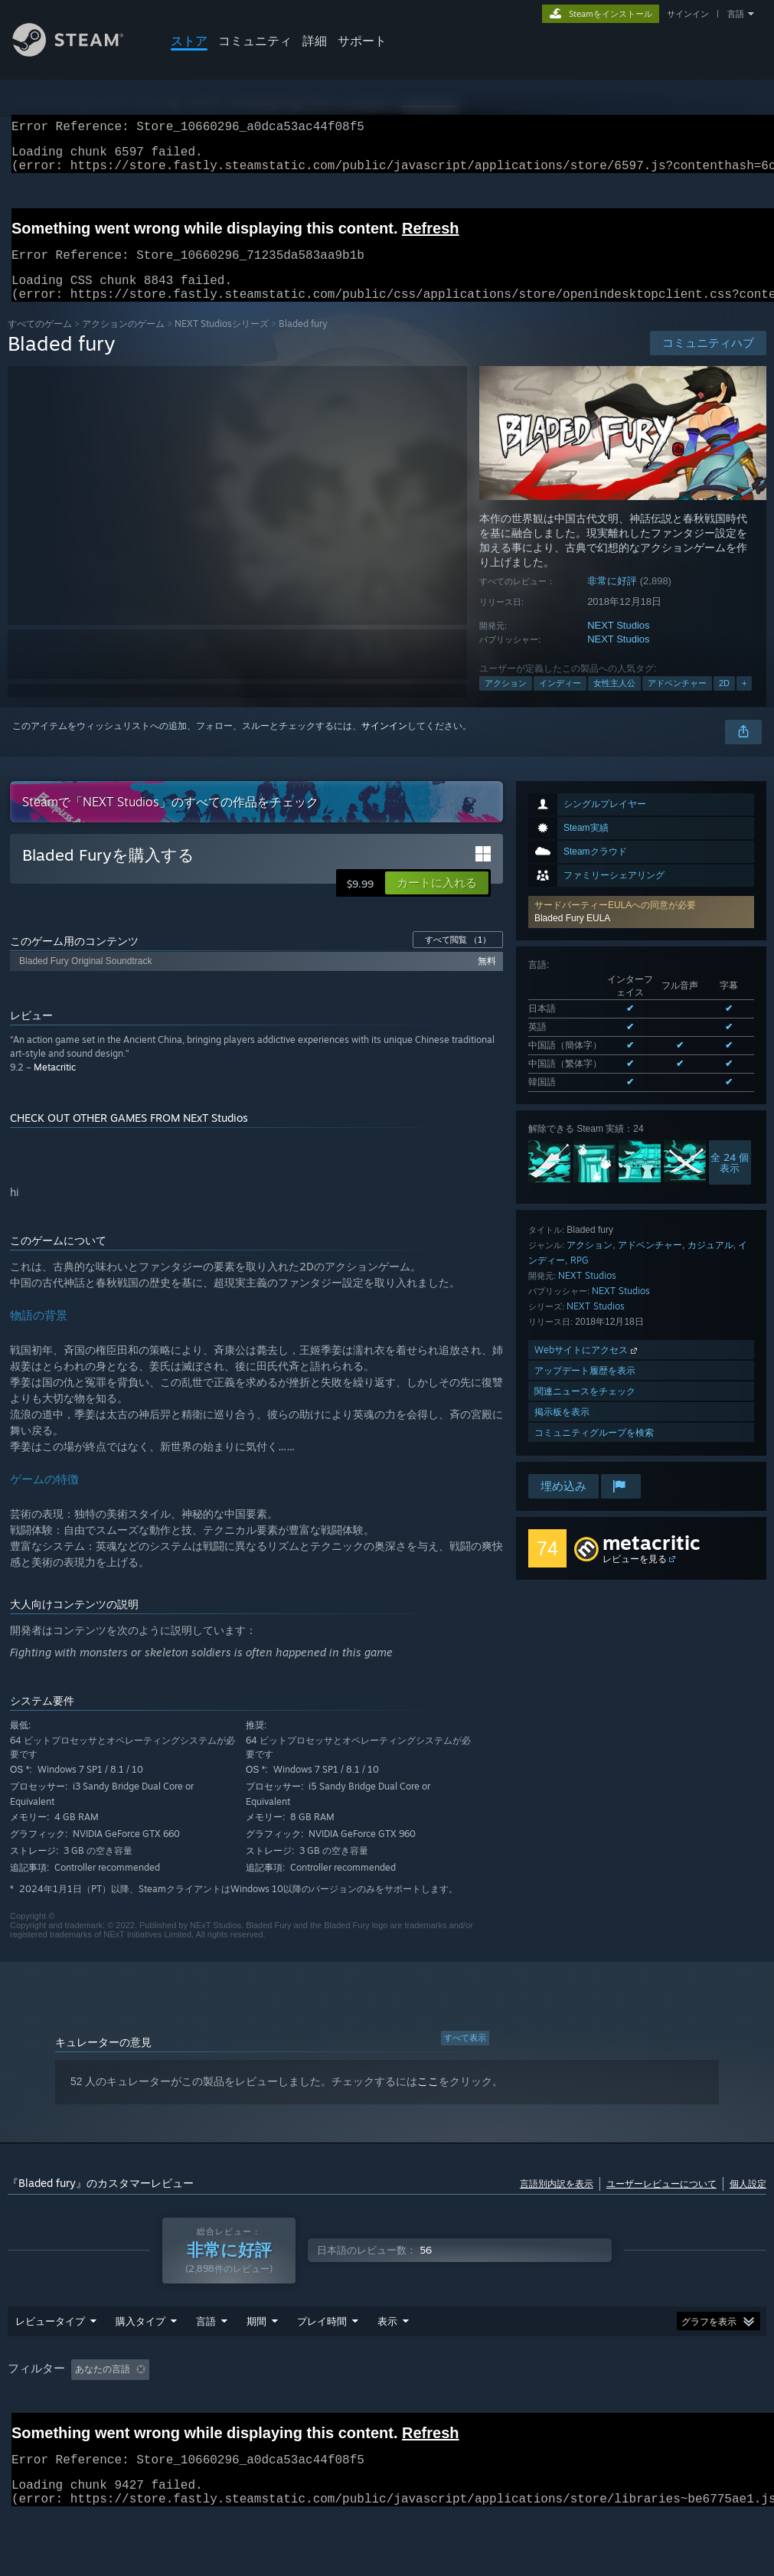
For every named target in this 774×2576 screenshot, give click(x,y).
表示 (387, 2361)
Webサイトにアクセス (587, 1368)
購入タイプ (140, 2361)
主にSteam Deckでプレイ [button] (497, 2409)
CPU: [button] (732, 2409)
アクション (506, 701)
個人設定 (748, 2202)
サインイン (688, 13)
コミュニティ (255, 40)
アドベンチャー (677, 701)
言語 (735, 13)
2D (724, 701)
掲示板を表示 (561, 1430)
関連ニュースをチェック (584, 1409)
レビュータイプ (50, 2361)
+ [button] (744, 701)
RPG (579, 1278)
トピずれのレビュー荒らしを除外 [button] (262, 2409)
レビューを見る (635, 1577)
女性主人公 (614, 701)
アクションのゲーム (123, 342)
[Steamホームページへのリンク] (79, 52)
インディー (560, 701)
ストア (189, 40)
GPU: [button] (22, 2430)
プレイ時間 (322, 2361)
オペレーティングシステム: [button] (635, 2409)
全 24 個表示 (729, 1180)
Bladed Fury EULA (572, 936)
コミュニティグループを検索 (594, 1450)
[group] (387, 2420)
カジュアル (710, 1263)
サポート (362, 40)
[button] (641, 930)
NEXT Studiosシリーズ (222, 342)
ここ (428, 2100)
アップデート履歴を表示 (584, 1388)
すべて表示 (465, 2056)
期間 (256, 2361)
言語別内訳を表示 (556, 2202)
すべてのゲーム (40, 342)
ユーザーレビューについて (661, 2202)
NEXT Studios (618, 643)
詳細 (314, 40)
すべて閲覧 (458, 958)
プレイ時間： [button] (387, 2409)
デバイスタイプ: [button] (97, 2430)
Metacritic (55, 1085)
